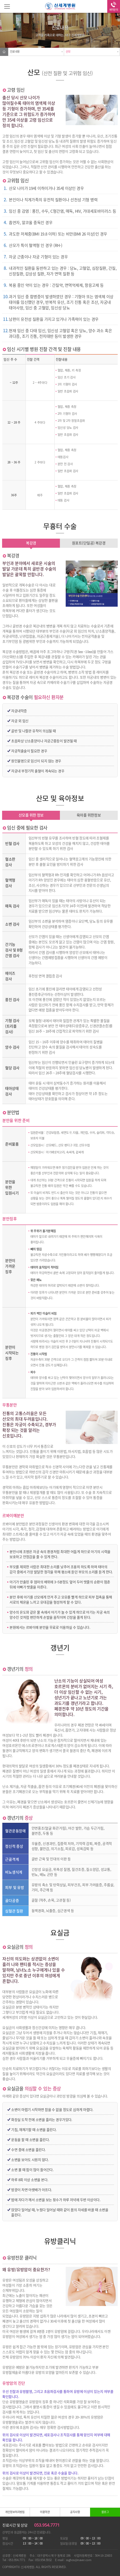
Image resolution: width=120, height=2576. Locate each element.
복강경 (31, 543)
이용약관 (45, 2512)
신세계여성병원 (60, 7)
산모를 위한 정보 (31, 815)
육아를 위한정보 (89, 815)
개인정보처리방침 (15, 2512)
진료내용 (15, 51)
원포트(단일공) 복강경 (88, 543)
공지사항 (75, 2512)
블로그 (105, 2512)
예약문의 (113, 10)
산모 (68, 51)
